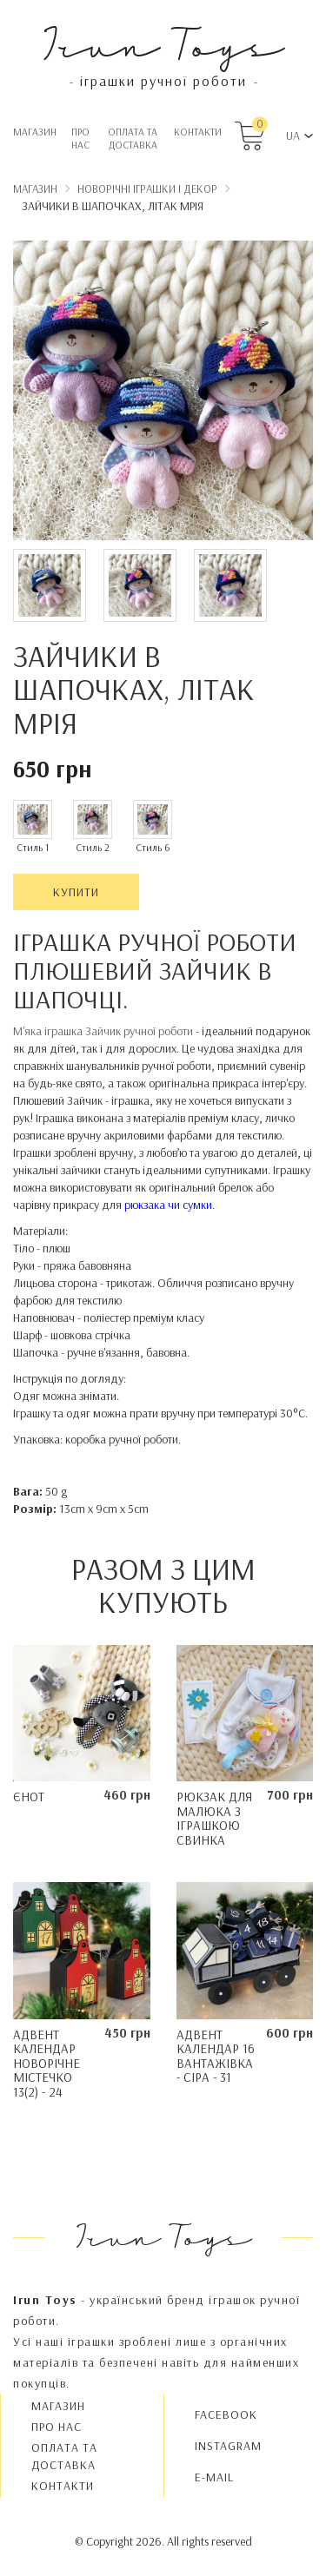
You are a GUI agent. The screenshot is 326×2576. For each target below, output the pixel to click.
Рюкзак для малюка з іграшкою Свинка (214, 1818)
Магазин (35, 131)
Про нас (80, 138)
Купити (76, 892)
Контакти (198, 131)
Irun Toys (163, 43)
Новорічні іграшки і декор (147, 188)
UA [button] (293, 135)
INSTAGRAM (228, 2446)
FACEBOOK (226, 2414)
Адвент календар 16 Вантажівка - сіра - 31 (215, 2056)
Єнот (28, 1796)
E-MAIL (214, 2477)
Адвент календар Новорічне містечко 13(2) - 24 (46, 2063)
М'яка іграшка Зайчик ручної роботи (104, 1031)
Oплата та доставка (132, 138)
